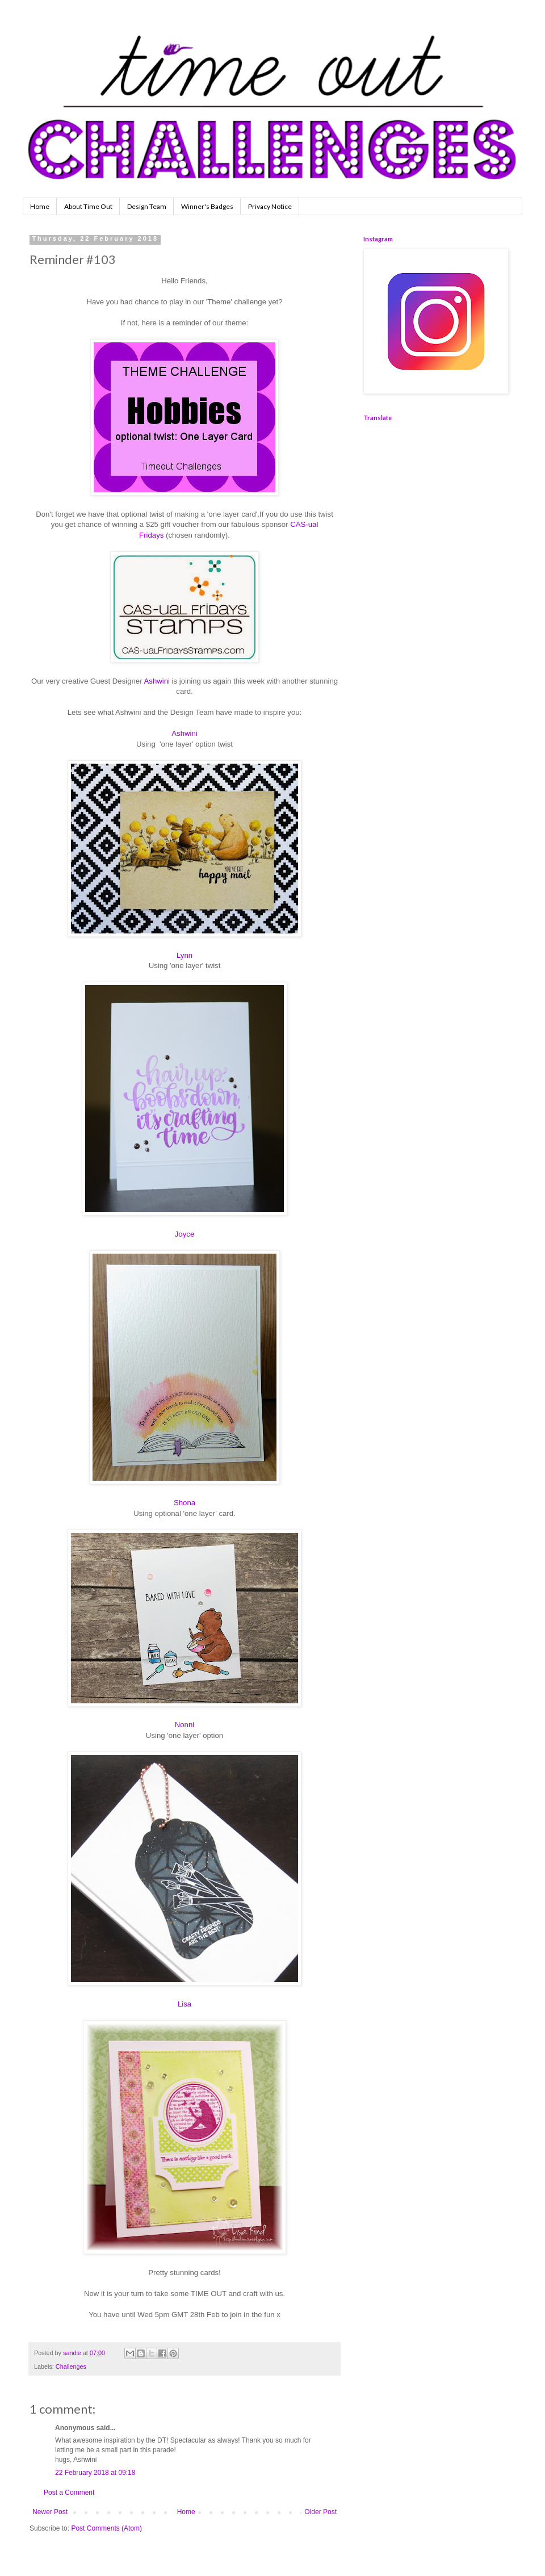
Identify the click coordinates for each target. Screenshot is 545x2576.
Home (39, 206)
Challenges (71, 2366)
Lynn (184, 955)
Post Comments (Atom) (106, 2528)
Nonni (184, 1724)
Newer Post (50, 2512)
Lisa (184, 2004)
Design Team (146, 206)
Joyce (184, 1234)
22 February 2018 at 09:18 (95, 2473)
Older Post (320, 2512)
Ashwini (157, 681)
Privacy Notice (270, 206)
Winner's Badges (207, 206)
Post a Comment (69, 2493)
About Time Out (88, 206)
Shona (184, 1502)
